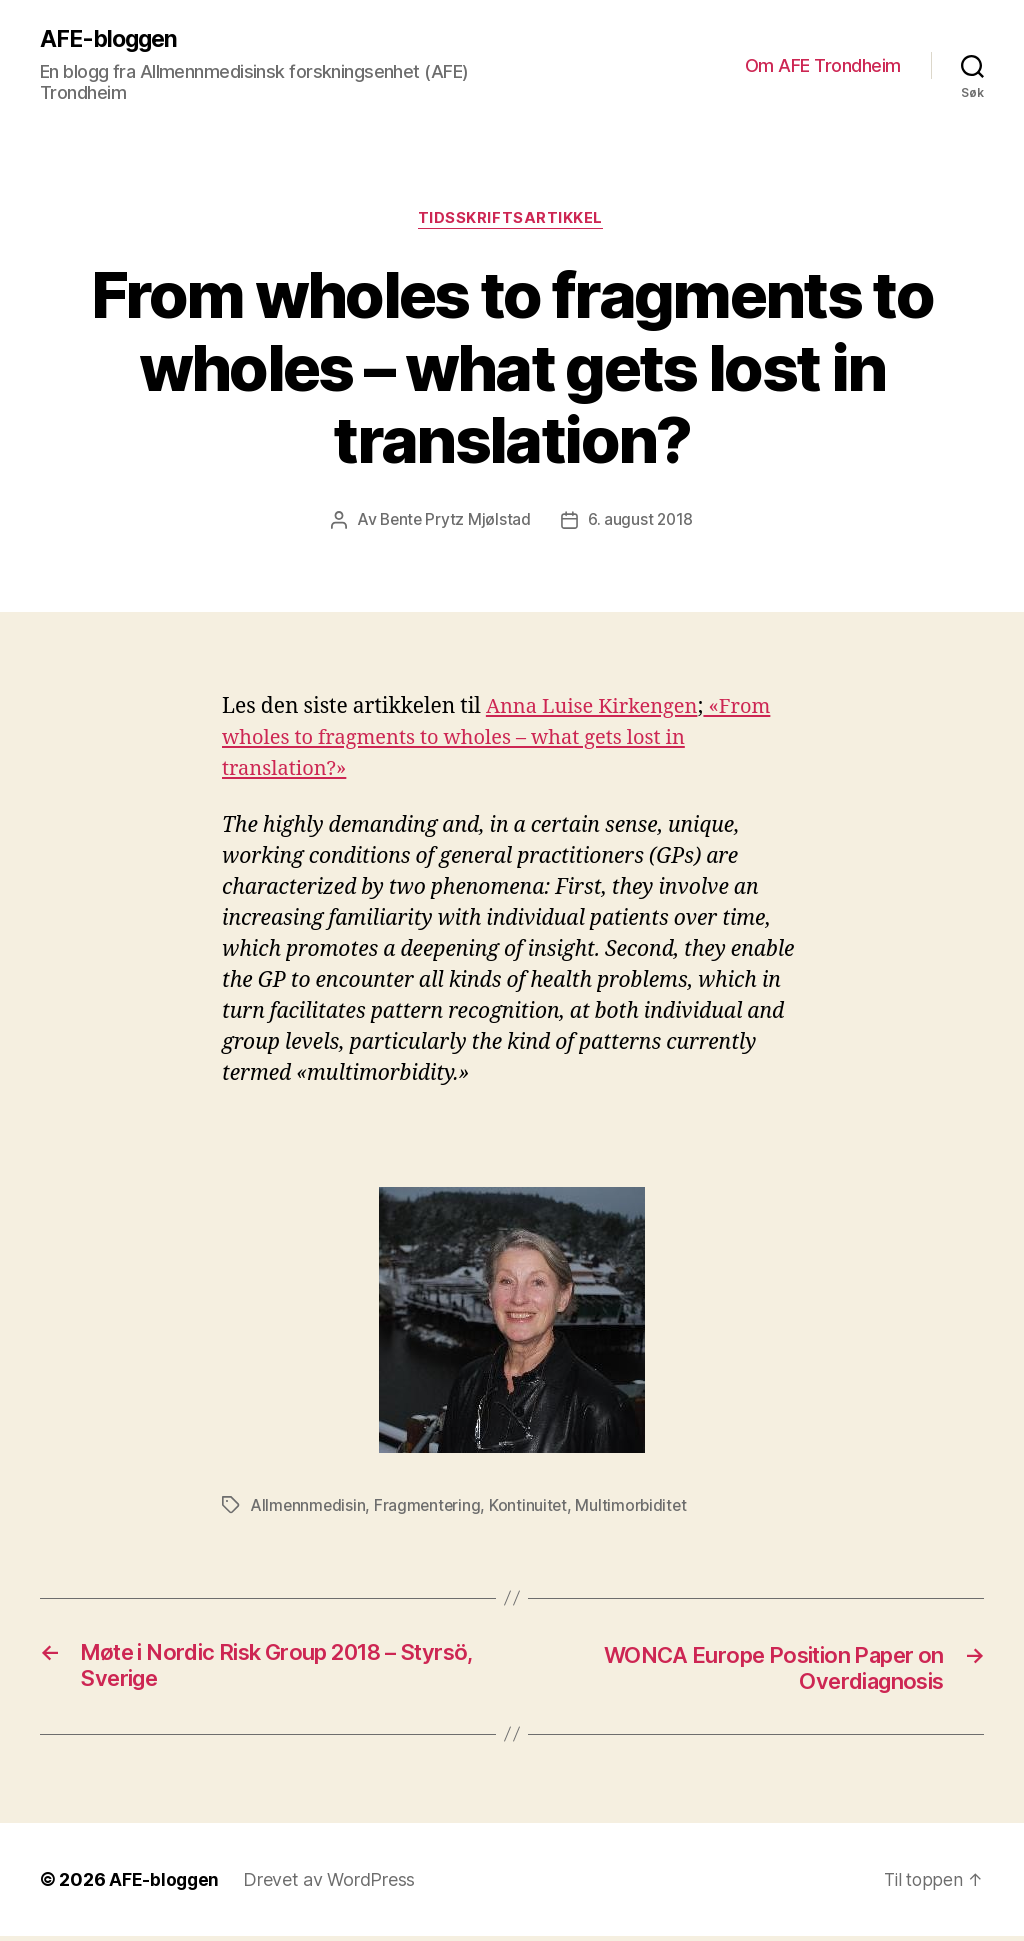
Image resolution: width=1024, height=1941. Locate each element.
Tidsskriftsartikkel (511, 221)
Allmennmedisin (308, 1508)
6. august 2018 (641, 522)
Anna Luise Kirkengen (597, 708)
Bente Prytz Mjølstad (455, 522)
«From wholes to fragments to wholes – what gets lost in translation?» (503, 739)
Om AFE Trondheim (823, 65)
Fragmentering (430, 1508)
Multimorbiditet (636, 1508)
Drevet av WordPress (331, 1884)
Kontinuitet (532, 1508)
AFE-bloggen (111, 40)
